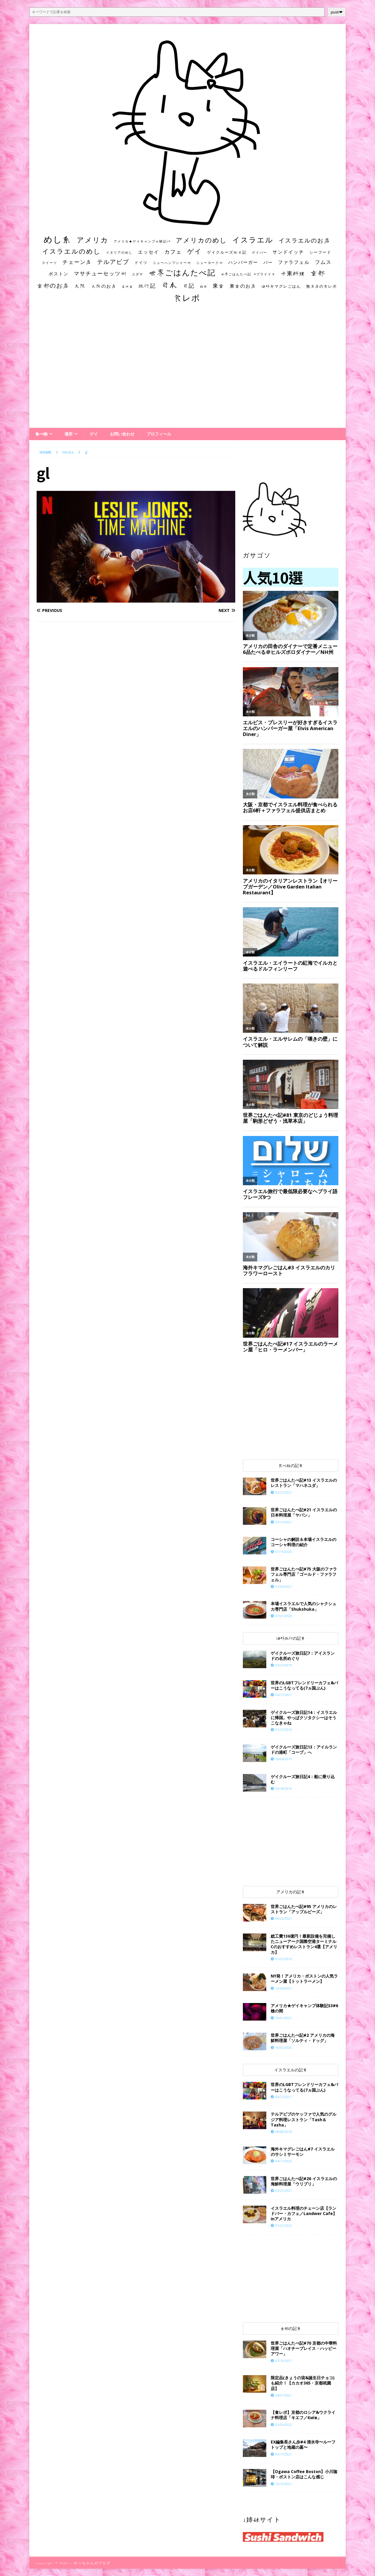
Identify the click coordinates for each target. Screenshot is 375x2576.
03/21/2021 (283, 2190)
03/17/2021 (283, 2454)
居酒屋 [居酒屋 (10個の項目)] (127, 286)
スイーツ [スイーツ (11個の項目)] (49, 262)
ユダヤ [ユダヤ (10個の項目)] (137, 274)
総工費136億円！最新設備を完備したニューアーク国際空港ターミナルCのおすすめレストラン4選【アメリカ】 (304, 1944)
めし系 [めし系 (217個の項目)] (57, 239)
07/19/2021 (283, 2360)
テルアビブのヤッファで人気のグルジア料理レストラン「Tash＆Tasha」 (303, 2119)
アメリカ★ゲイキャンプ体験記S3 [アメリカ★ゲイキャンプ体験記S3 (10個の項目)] (142, 241)
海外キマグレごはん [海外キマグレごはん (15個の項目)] (281, 286)
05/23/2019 (283, 1665)
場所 (68, 434)
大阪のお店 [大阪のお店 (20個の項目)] (103, 286)
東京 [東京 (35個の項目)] (218, 285)
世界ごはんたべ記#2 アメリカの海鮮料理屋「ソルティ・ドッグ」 (303, 2037)
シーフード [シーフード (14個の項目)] (320, 252)
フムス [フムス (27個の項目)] (323, 262)
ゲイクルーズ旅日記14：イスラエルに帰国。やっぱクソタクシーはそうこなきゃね (304, 1718)
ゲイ (94, 434)
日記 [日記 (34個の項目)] (189, 285)
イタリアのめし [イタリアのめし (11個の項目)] (119, 252)
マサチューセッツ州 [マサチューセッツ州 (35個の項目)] (100, 273)
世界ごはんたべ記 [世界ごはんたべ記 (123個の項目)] (182, 272)
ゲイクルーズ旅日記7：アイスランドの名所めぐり (303, 1655)
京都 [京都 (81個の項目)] (318, 272)
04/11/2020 (283, 2161)
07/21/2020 (283, 1616)
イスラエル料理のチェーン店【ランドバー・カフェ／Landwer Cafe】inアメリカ (304, 2213)
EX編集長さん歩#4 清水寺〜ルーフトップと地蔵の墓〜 (303, 2444)
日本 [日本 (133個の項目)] (169, 285)
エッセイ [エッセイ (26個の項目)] (148, 252)
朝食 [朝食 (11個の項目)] (203, 286)
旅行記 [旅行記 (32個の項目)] (147, 285)
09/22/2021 (283, 1918)
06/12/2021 (283, 1695)
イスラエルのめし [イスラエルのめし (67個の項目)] (71, 251)
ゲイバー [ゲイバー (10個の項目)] (259, 252)
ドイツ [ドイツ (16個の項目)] (141, 262)
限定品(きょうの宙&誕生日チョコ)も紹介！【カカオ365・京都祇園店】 (303, 2383)
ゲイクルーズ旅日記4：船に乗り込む (303, 1779)
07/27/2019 (283, 1729)
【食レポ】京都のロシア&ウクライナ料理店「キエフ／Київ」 (303, 2414)
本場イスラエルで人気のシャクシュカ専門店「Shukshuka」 (303, 1606)
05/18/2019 (283, 1788)
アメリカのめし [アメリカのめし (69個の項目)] (201, 240)
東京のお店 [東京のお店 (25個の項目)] (243, 286)
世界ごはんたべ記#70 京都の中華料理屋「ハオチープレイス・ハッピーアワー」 (304, 2348)
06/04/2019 (283, 1759)
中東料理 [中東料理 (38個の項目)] (293, 273)
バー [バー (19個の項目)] (268, 262)
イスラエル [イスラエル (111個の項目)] (252, 239)
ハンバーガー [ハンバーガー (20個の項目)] (243, 262)
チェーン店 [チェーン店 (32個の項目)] (77, 262)
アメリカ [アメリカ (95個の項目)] (92, 239)
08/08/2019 (283, 2131)
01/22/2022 (283, 2225)
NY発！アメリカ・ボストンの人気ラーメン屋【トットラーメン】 (304, 1978)
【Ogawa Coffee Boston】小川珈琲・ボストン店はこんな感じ (304, 2474)
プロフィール (158, 434)
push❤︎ (336, 12)
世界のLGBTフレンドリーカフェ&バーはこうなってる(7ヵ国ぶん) (304, 1685)
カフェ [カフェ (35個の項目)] (173, 251)
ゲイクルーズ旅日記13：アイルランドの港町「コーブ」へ (304, 1749)
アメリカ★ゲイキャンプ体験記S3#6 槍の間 (304, 2008)
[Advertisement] (187, 371)
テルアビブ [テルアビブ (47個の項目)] (113, 261)
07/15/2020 (283, 1551)
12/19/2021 (283, 2484)
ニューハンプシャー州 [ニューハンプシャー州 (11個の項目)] (172, 262)
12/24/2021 (283, 1988)
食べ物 (41, 434)
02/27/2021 (283, 1492)
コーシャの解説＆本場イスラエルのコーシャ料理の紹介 (303, 1542)
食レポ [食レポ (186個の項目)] (186, 298)
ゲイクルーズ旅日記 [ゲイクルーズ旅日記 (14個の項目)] (227, 252)
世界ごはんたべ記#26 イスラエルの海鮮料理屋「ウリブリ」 (304, 2181)
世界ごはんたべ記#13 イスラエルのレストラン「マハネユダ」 (304, 1482)
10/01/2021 (283, 2018)
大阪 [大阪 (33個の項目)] (80, 285)
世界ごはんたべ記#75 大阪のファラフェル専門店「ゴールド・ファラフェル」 (304, 1574)
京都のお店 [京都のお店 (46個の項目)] (53, 285)
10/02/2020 (283, 2047)
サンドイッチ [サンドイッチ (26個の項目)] (288, 252)
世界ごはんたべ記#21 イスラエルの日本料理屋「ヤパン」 (304, 1512)
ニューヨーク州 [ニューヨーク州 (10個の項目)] (209, 262)
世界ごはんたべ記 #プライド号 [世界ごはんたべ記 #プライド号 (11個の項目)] (248, 274)
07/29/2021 (283, 1586)
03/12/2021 (283, 1522)
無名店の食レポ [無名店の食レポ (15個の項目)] (321, 286)
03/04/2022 (283, 2424)
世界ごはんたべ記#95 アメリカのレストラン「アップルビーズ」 (304, 1909)
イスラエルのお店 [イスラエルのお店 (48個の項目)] (304, 240)
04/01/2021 (283, 2395)
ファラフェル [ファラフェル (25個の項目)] (294, 262)
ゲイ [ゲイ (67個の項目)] (194, 251)
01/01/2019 (283, 1959)
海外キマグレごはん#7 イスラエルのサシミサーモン (303, 2151)
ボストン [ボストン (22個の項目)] (59, 274)
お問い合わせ (122, 434)
